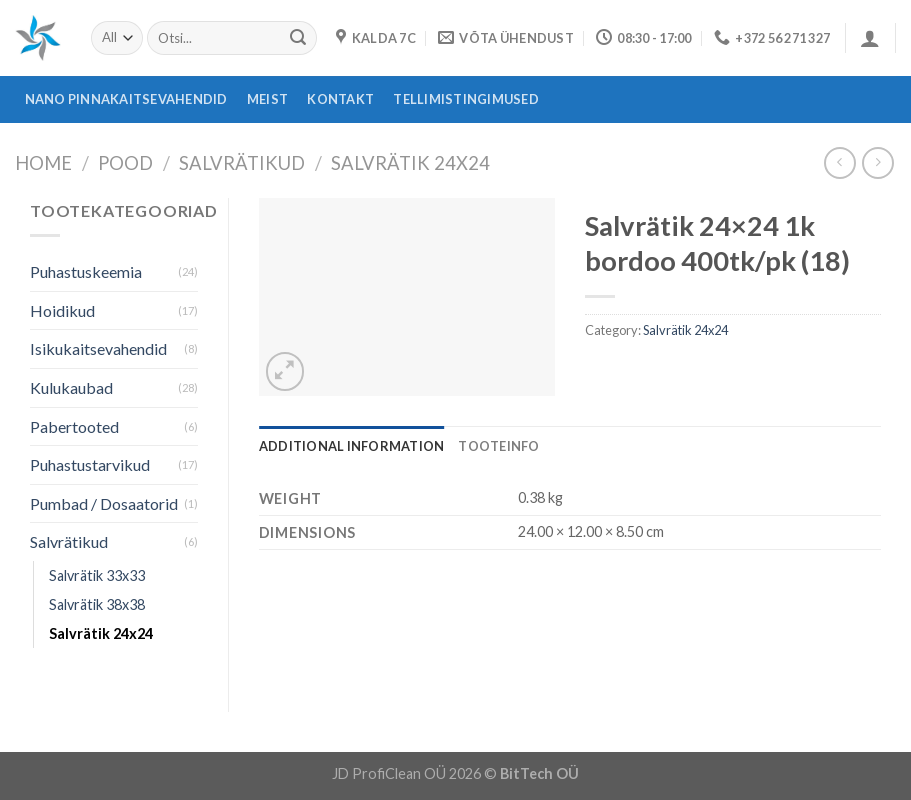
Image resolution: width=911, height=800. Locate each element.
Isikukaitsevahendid (98, 348)
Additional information (352, 446)
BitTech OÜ (539, 773)
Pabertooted (74, 426)
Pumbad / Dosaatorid (104, 503)
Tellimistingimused (466, 99)
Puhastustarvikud (90, 464)
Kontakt (340, 99)
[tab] (352, 446)
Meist (267, 99)
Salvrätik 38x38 (97, 604)
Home (43, 163)
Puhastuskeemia (86, 271)
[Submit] (298, 38)
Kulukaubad (71, 387)
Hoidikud (62, 310)
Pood (125, 163)
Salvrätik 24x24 (410, 163)
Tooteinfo (498, 446)
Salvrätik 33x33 (97, 575)
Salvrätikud (242, 163)
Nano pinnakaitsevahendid (126, 99)
